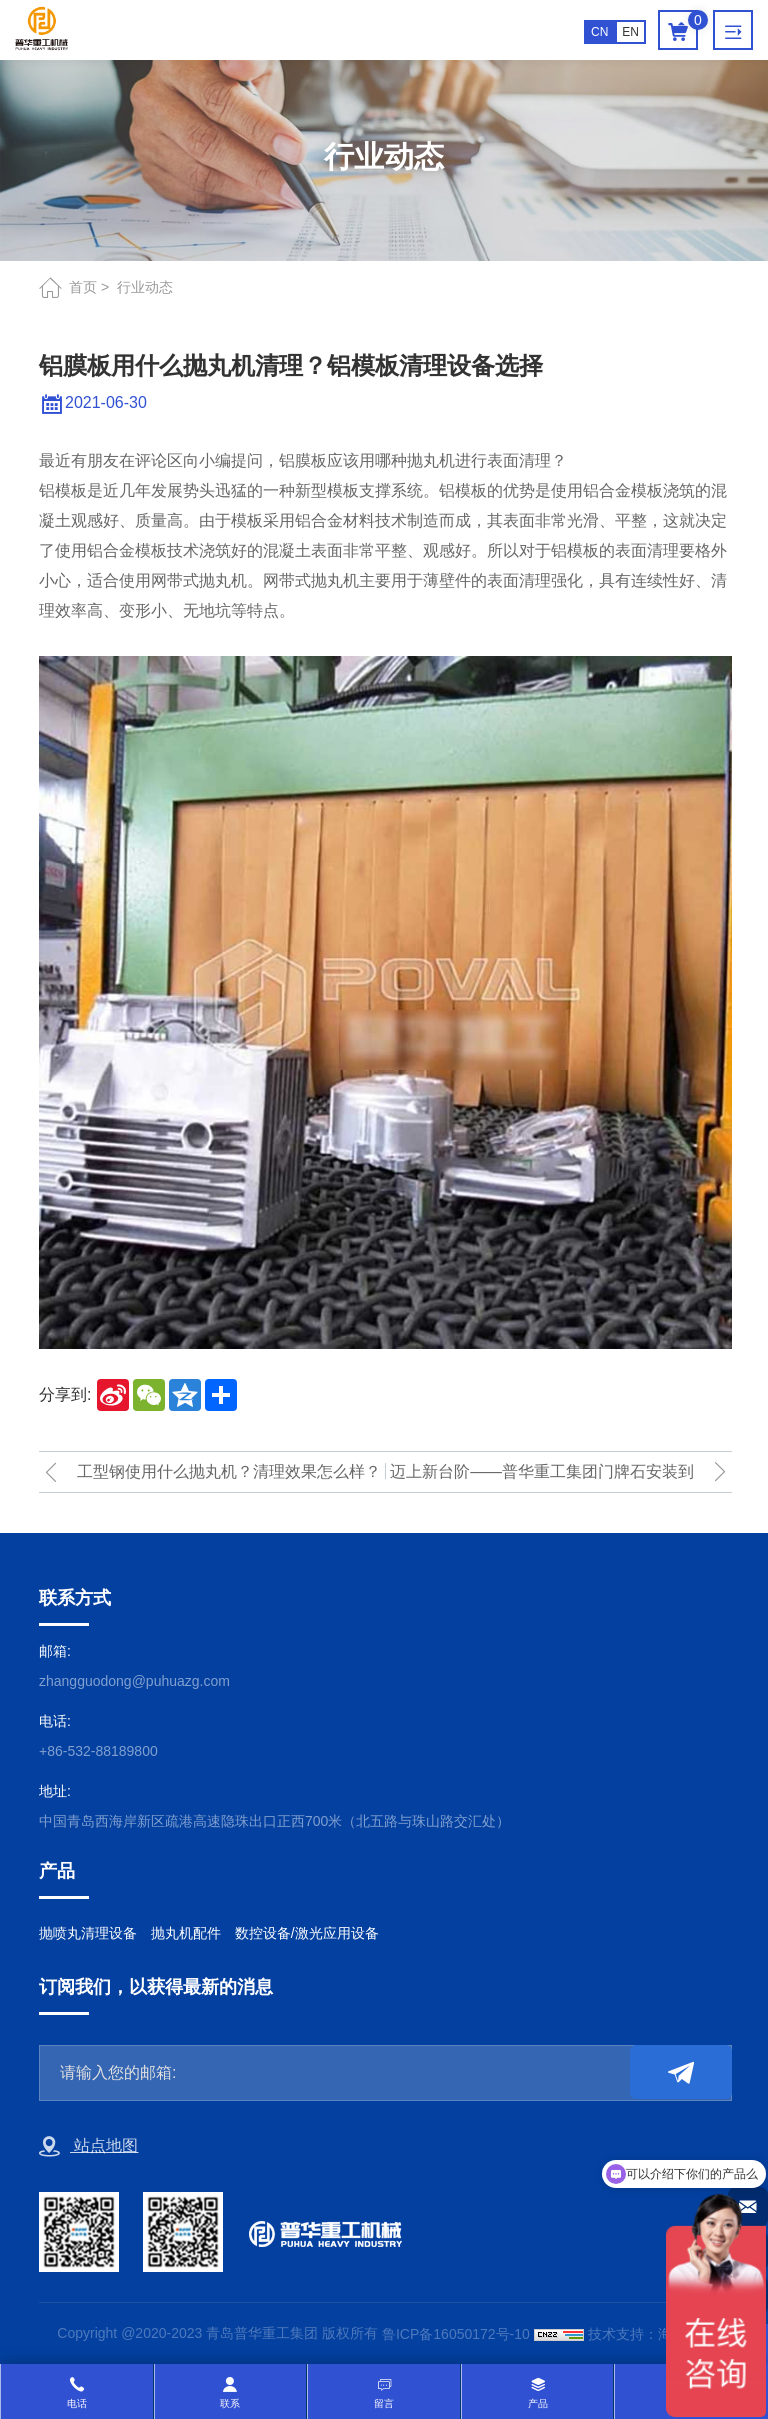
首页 (83, 287)
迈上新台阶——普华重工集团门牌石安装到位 (542, 1477)
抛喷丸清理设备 (88, 1933)
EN (630, 32)
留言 (384, 2403)
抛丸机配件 (186, 1933)
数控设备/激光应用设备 (307, 1933)
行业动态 (145, 287)
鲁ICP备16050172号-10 (456, 2334)
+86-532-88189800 (98, 1751)
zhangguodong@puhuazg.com (134, 1681)
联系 (230, 2403)
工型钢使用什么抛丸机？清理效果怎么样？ (229, 1471)
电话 (77, 2403)
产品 (538, 2403)
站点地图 (88, 2147)
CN (599, 32)
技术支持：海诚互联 (651, 2334)
